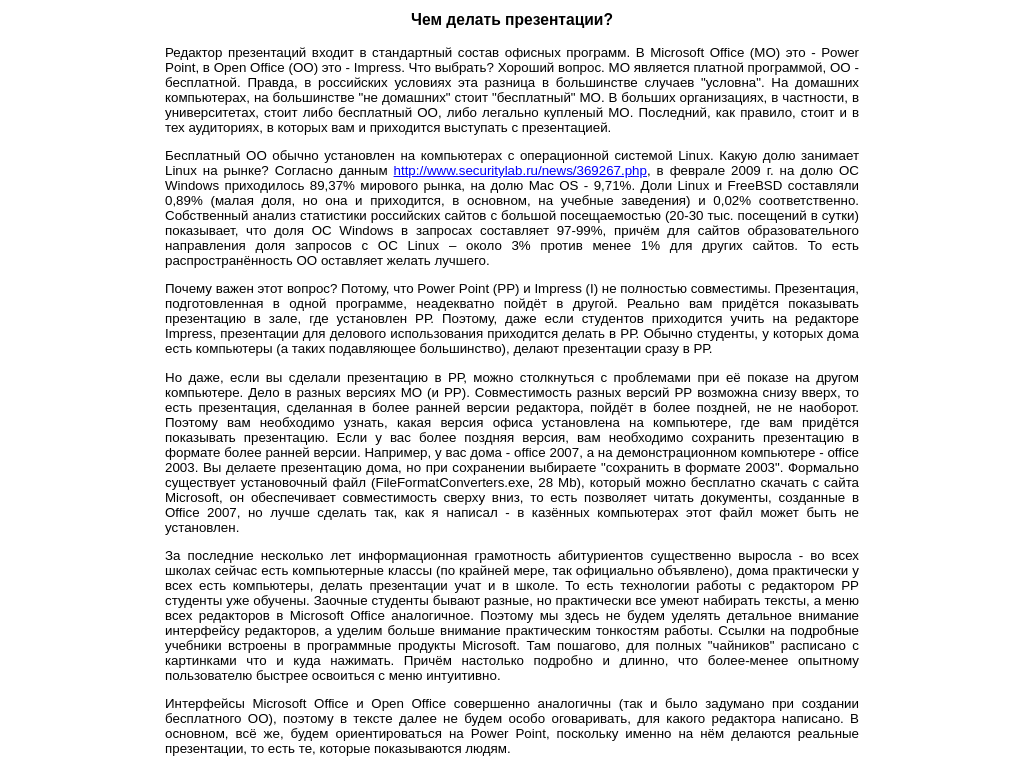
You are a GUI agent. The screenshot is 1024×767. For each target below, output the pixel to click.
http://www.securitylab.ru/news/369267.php (520, 170)
